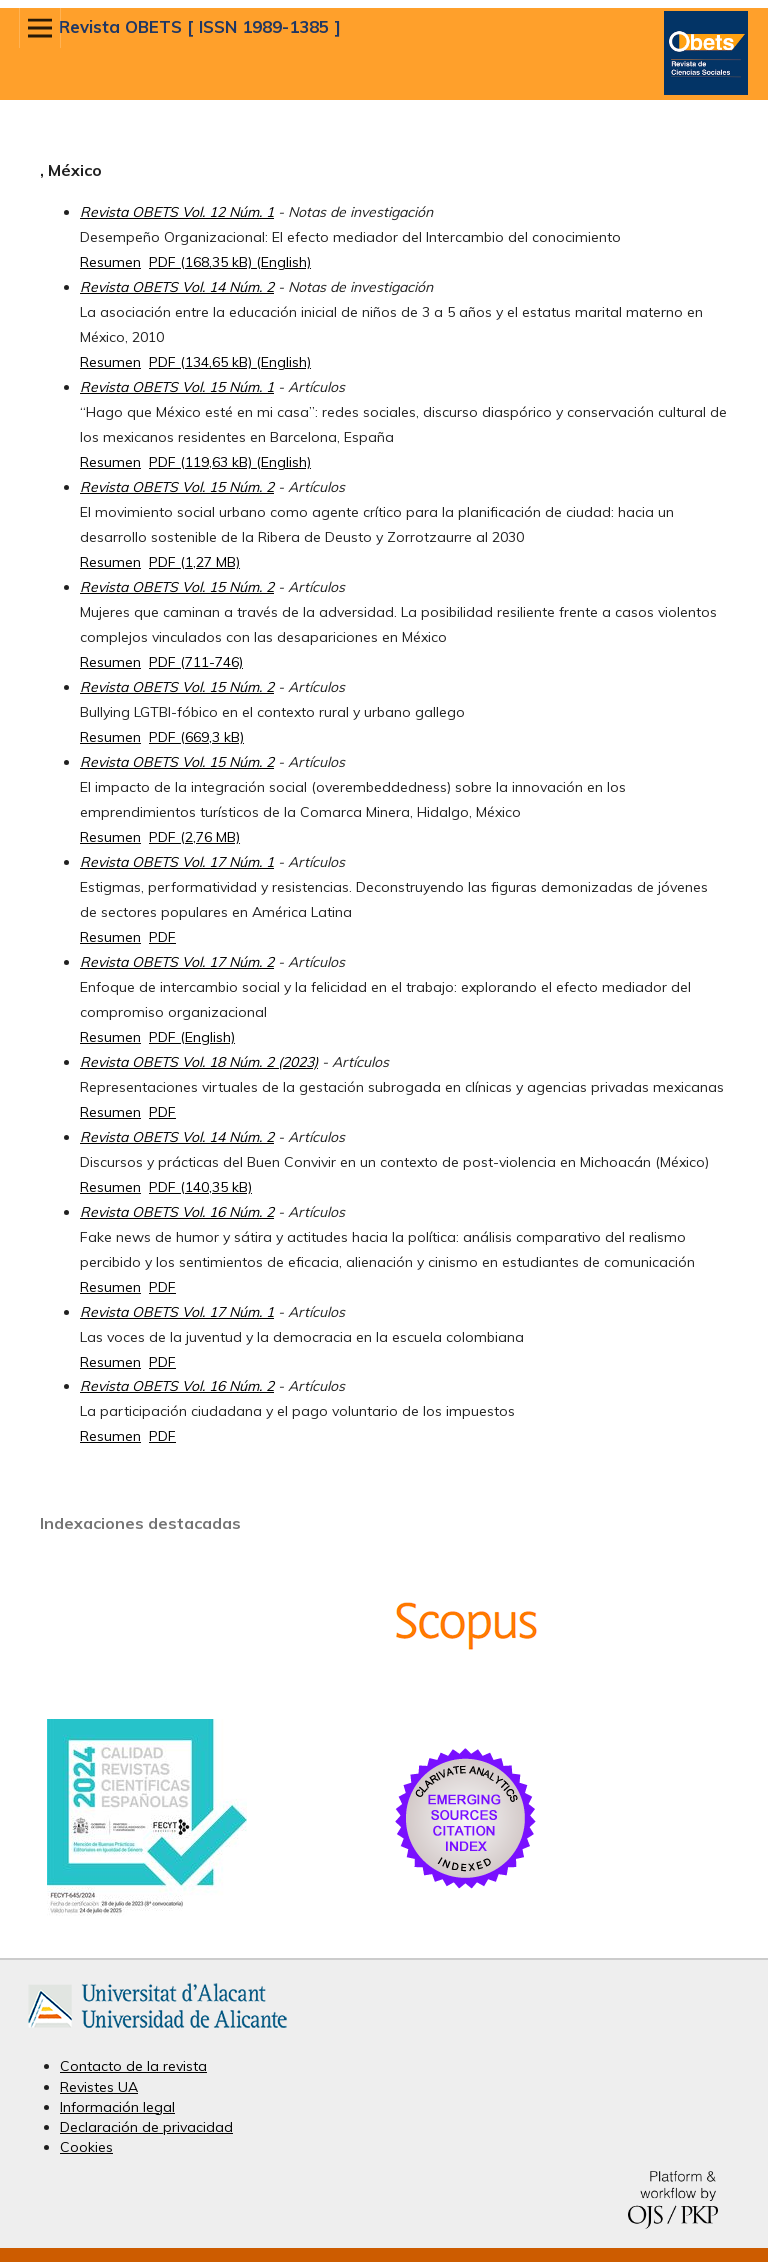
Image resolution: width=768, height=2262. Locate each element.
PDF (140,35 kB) (200, 1187)
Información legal (117, 2107)
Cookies (86, 2147)
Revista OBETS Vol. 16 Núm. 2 (177, 1212)
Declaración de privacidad (146, 2127)
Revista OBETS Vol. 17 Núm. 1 (177, 862)
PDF (162, 937)
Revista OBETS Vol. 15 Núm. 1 (177, 387)
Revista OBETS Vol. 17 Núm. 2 (177, 962)
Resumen (110, 262)
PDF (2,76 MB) (194, 837)
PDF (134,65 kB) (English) (230, 362)
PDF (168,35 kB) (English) (230, 262)
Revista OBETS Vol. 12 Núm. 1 (177, 212)
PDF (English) (192, 1037)
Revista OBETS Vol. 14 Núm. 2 (177, 287)
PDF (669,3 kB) (196, 737)
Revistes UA (99, 2087)
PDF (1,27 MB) (194, 562)
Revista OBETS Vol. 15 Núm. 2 (177, 487)
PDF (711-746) (196, 662)
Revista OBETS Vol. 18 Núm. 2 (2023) (199, 1062)
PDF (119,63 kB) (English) (230, 462)
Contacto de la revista (133, 2066)
